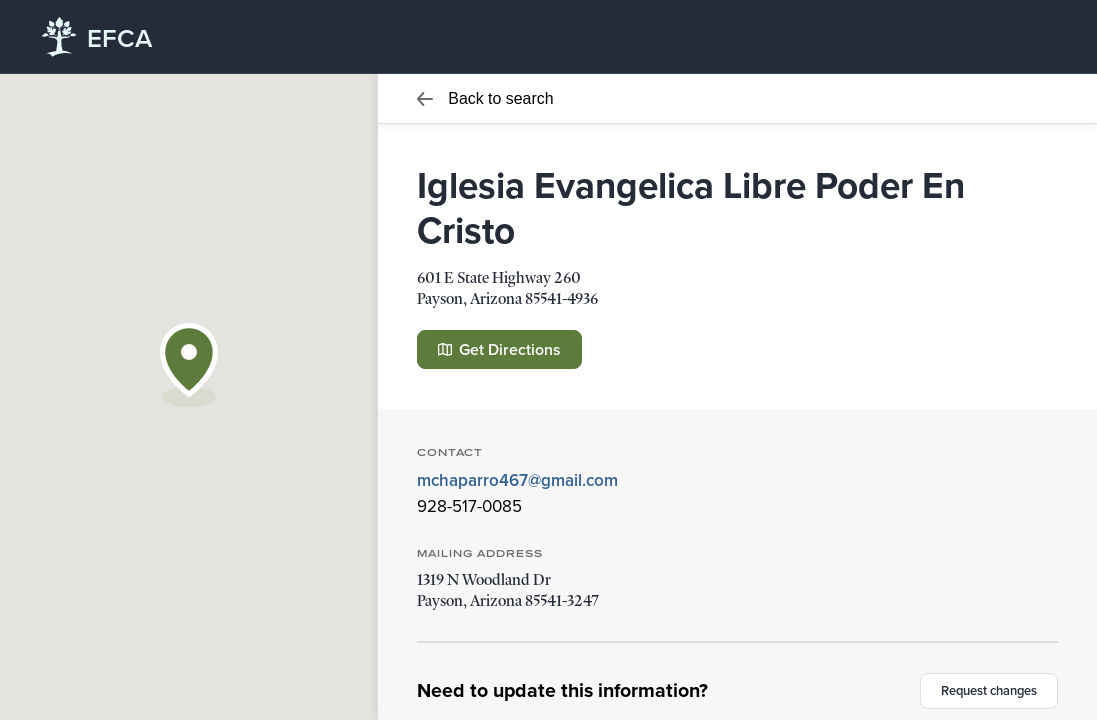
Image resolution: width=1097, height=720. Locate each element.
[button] (189, 365)
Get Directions (499, 349)
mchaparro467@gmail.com (517, 480)
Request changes (989, 690)
